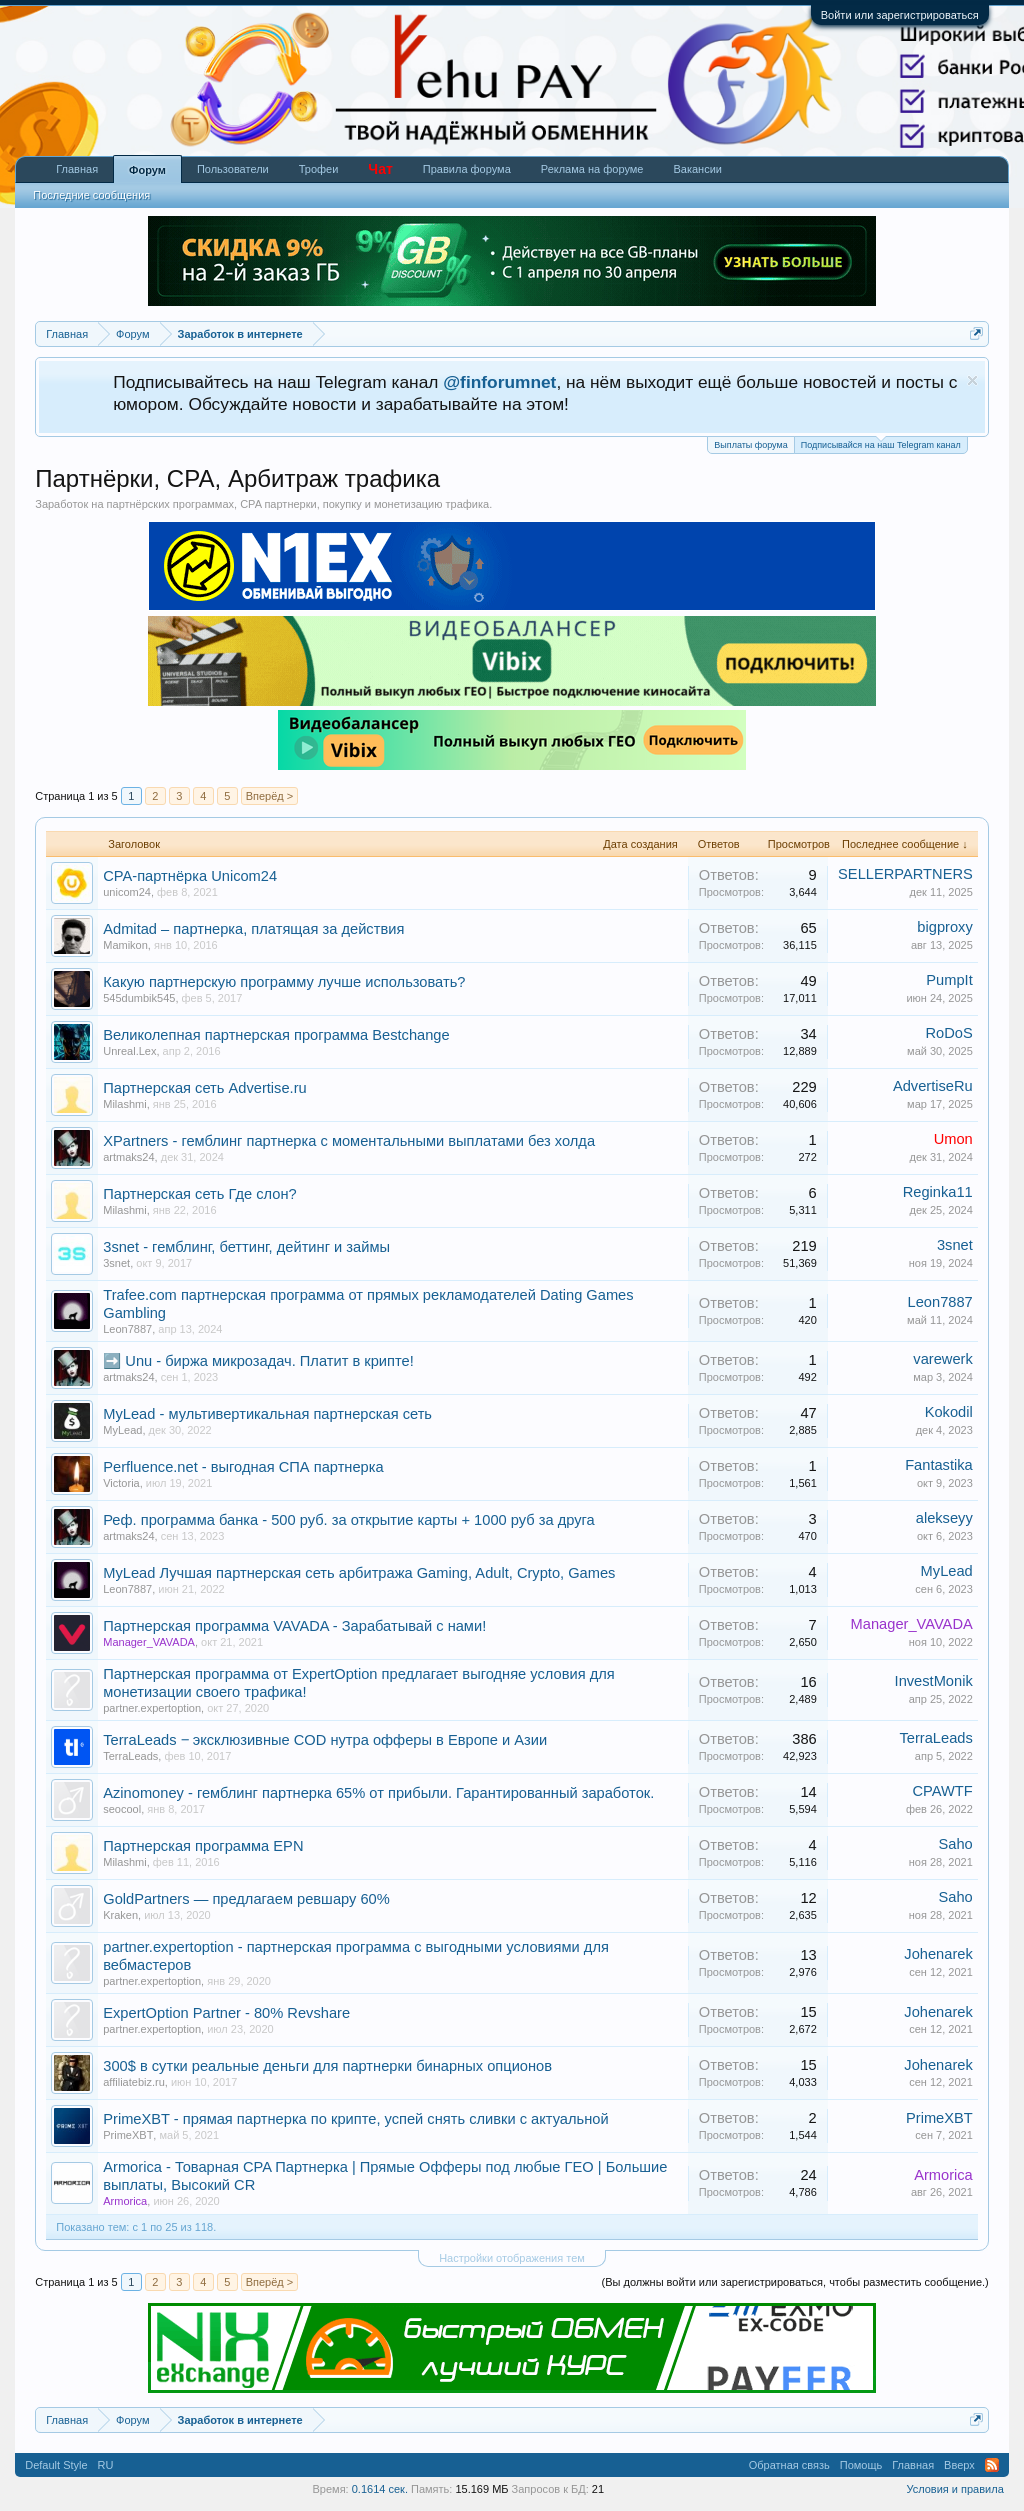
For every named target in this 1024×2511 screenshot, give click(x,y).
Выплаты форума (750, 445)
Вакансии (697, 169)
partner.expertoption (152, 1708)
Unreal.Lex (129, 1051)
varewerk (942, 1359)
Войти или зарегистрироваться (900, 15)
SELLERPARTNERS (905, 874)
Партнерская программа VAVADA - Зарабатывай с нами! (294, 1626)
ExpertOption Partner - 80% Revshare (226, 2013)
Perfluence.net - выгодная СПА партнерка (243, 1467)
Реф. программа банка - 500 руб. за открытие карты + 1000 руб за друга (348, 1520)
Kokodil (949, 1412)
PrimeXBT (128, 2135)
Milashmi (124, 1104)
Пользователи (233, 169)
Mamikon (125, 945)
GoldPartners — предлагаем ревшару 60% (246, 1899)
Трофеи (319, 169)
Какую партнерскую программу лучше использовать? (284, 982)
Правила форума (467, 169)
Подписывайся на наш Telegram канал (881, 443)
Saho (956, 1844)
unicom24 (127, 892)
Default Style (56, 2465)
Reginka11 (938, 1192)
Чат (380, 169)
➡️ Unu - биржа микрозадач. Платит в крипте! (258, 1361)
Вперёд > (270, 796)
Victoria (121, 1483)
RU (106, 2465)
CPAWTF (943, 1791)
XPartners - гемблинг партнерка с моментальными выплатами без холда (349, 1141)
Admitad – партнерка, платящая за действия (253, 929)
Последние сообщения (91, 195)
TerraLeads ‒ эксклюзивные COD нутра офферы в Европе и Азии (325, 1740)
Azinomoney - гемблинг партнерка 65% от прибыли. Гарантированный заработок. (378, 1793)
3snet (116, 1263)
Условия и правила (954, 2489)
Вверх (959, 2465)
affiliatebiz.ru (134, 2082)
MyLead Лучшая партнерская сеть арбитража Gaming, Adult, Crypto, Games (359, 1573)
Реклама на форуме (592, 169)
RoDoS (949, 1033)
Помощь (861, 2465)
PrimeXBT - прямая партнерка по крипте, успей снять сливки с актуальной (355, 2119)
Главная (77, 169)
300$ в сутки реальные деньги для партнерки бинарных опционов (327, 2066)
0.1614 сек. (380, 2489)
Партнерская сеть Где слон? (199, 1194)
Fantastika (939, 1465)
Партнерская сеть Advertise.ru (204, 1088)
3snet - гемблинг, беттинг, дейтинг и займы (246, 1247)
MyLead (122, 1430)
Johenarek (938, 1954)
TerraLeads (130, 1756)
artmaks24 (128, 1157)
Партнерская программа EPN (203, 1846)
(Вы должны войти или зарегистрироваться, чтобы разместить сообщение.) (795, 2282)
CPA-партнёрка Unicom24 (190, 876)
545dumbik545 (139, 998)
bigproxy (944, 927)
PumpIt (949, 980)
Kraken (120, 1915)
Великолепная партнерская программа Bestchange (276, 1035)
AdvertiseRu (933, 1086)
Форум (147, 170)
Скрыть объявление (972, 380)
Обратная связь (789, 2465)
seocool (122, 1809)
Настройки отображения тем (512, 2258)
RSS (992, 2465)
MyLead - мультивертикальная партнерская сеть (267, 1414)
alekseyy (944, 1518)
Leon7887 (127, 1329)
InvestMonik (934, 1681)
